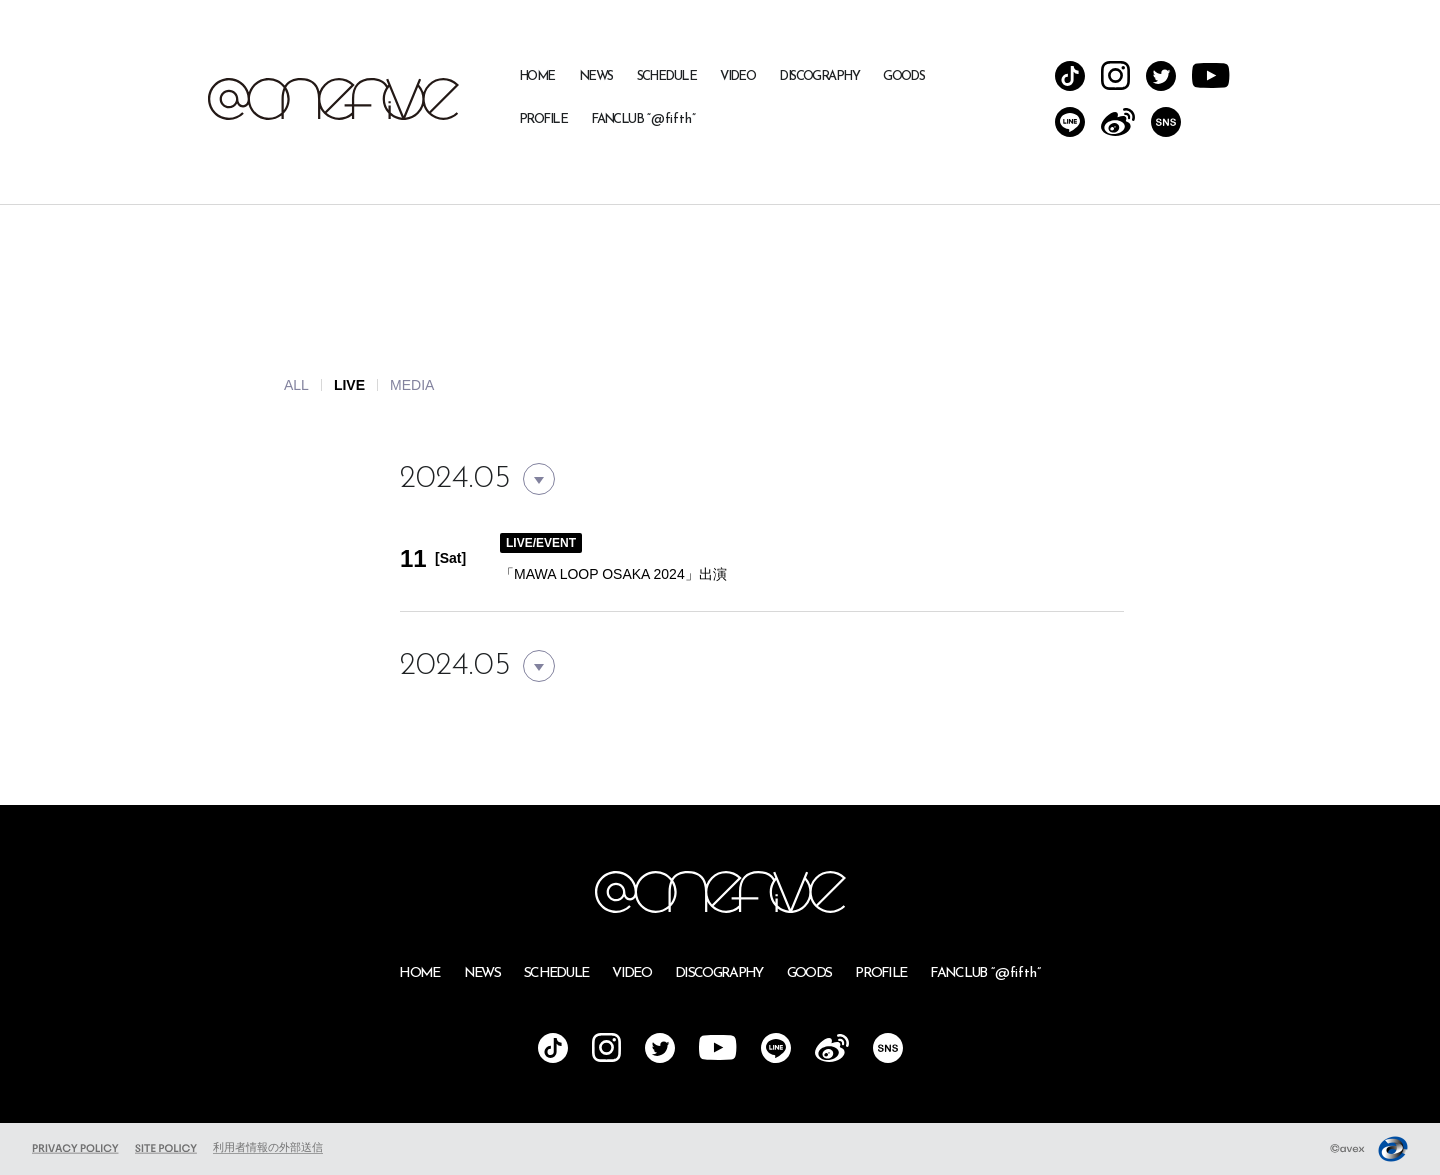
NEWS (596, 76)
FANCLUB (643, 119)
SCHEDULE (667, 76)
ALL (296, 385)
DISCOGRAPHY (819, 76)
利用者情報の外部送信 (268, 1147)
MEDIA (412, 385)
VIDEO (737, 76)
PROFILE (543, 119)
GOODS (903, 76)
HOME (537, 76)
